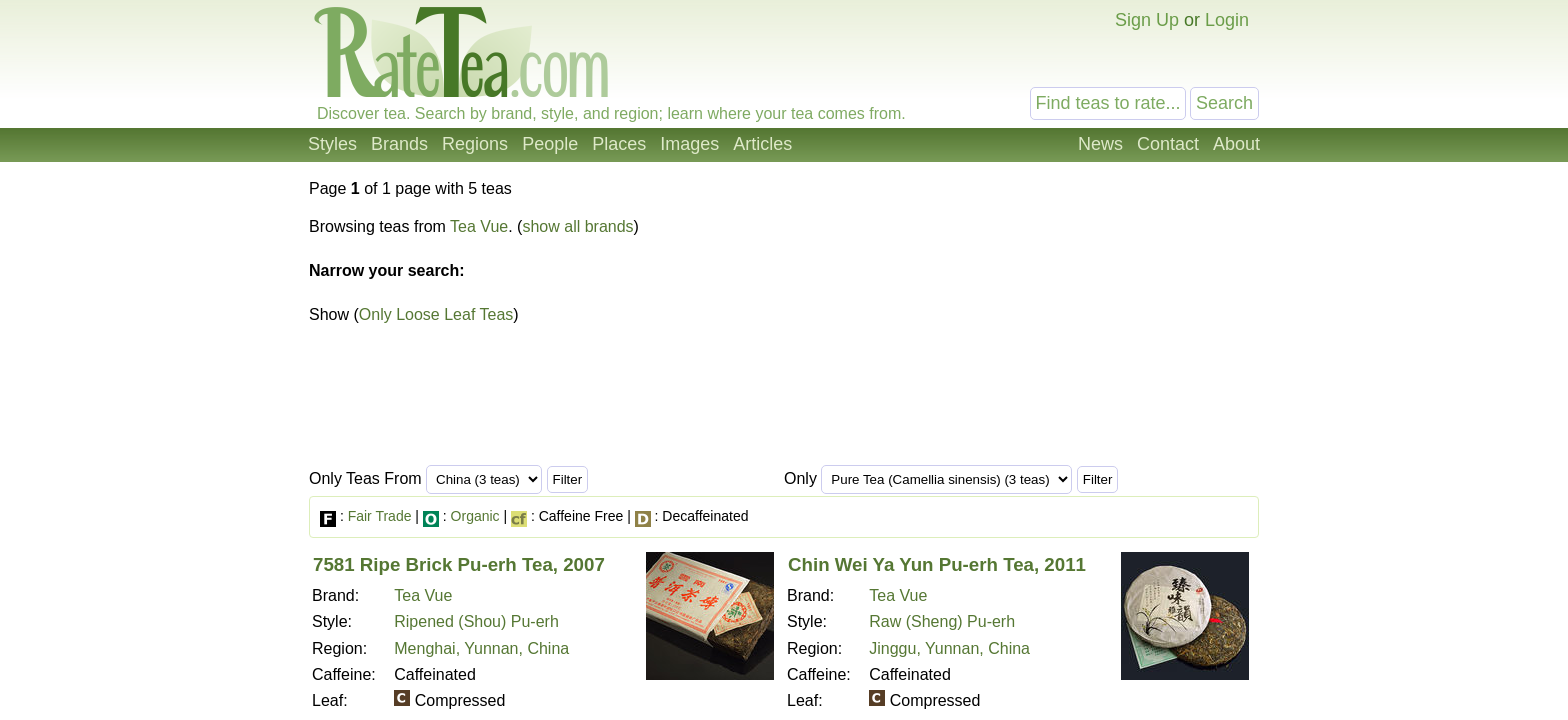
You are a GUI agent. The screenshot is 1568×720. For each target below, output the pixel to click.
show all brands (577, 226)
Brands (399, 144)
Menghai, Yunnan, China (481, 648)
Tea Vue (479, 226)
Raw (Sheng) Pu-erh (942, 621)
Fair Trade (380, 516)
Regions (475, 144)
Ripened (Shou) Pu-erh (476, 621)
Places (619, 144)
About (1236, 144)
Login (1227, 20)
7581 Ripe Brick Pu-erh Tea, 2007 (459, 564)
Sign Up (1147, 20)
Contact (1168, 144)
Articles (762, 144)
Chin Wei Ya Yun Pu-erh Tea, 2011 (937, 564)
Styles (332, 144)
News (1100, 144)
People (550, 144)
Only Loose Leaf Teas (436, 314)
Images (689, 144)
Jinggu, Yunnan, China (949, 648)
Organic (475, 516)
